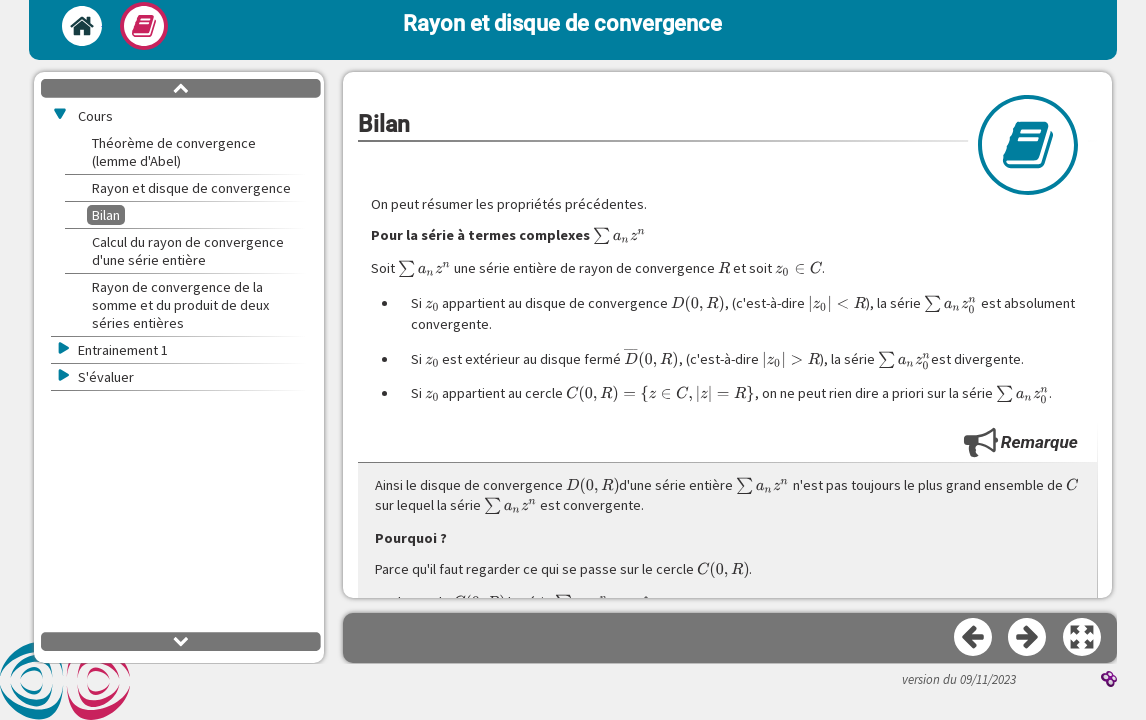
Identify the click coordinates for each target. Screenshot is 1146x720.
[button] (1083, 638)
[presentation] (619, 236)
